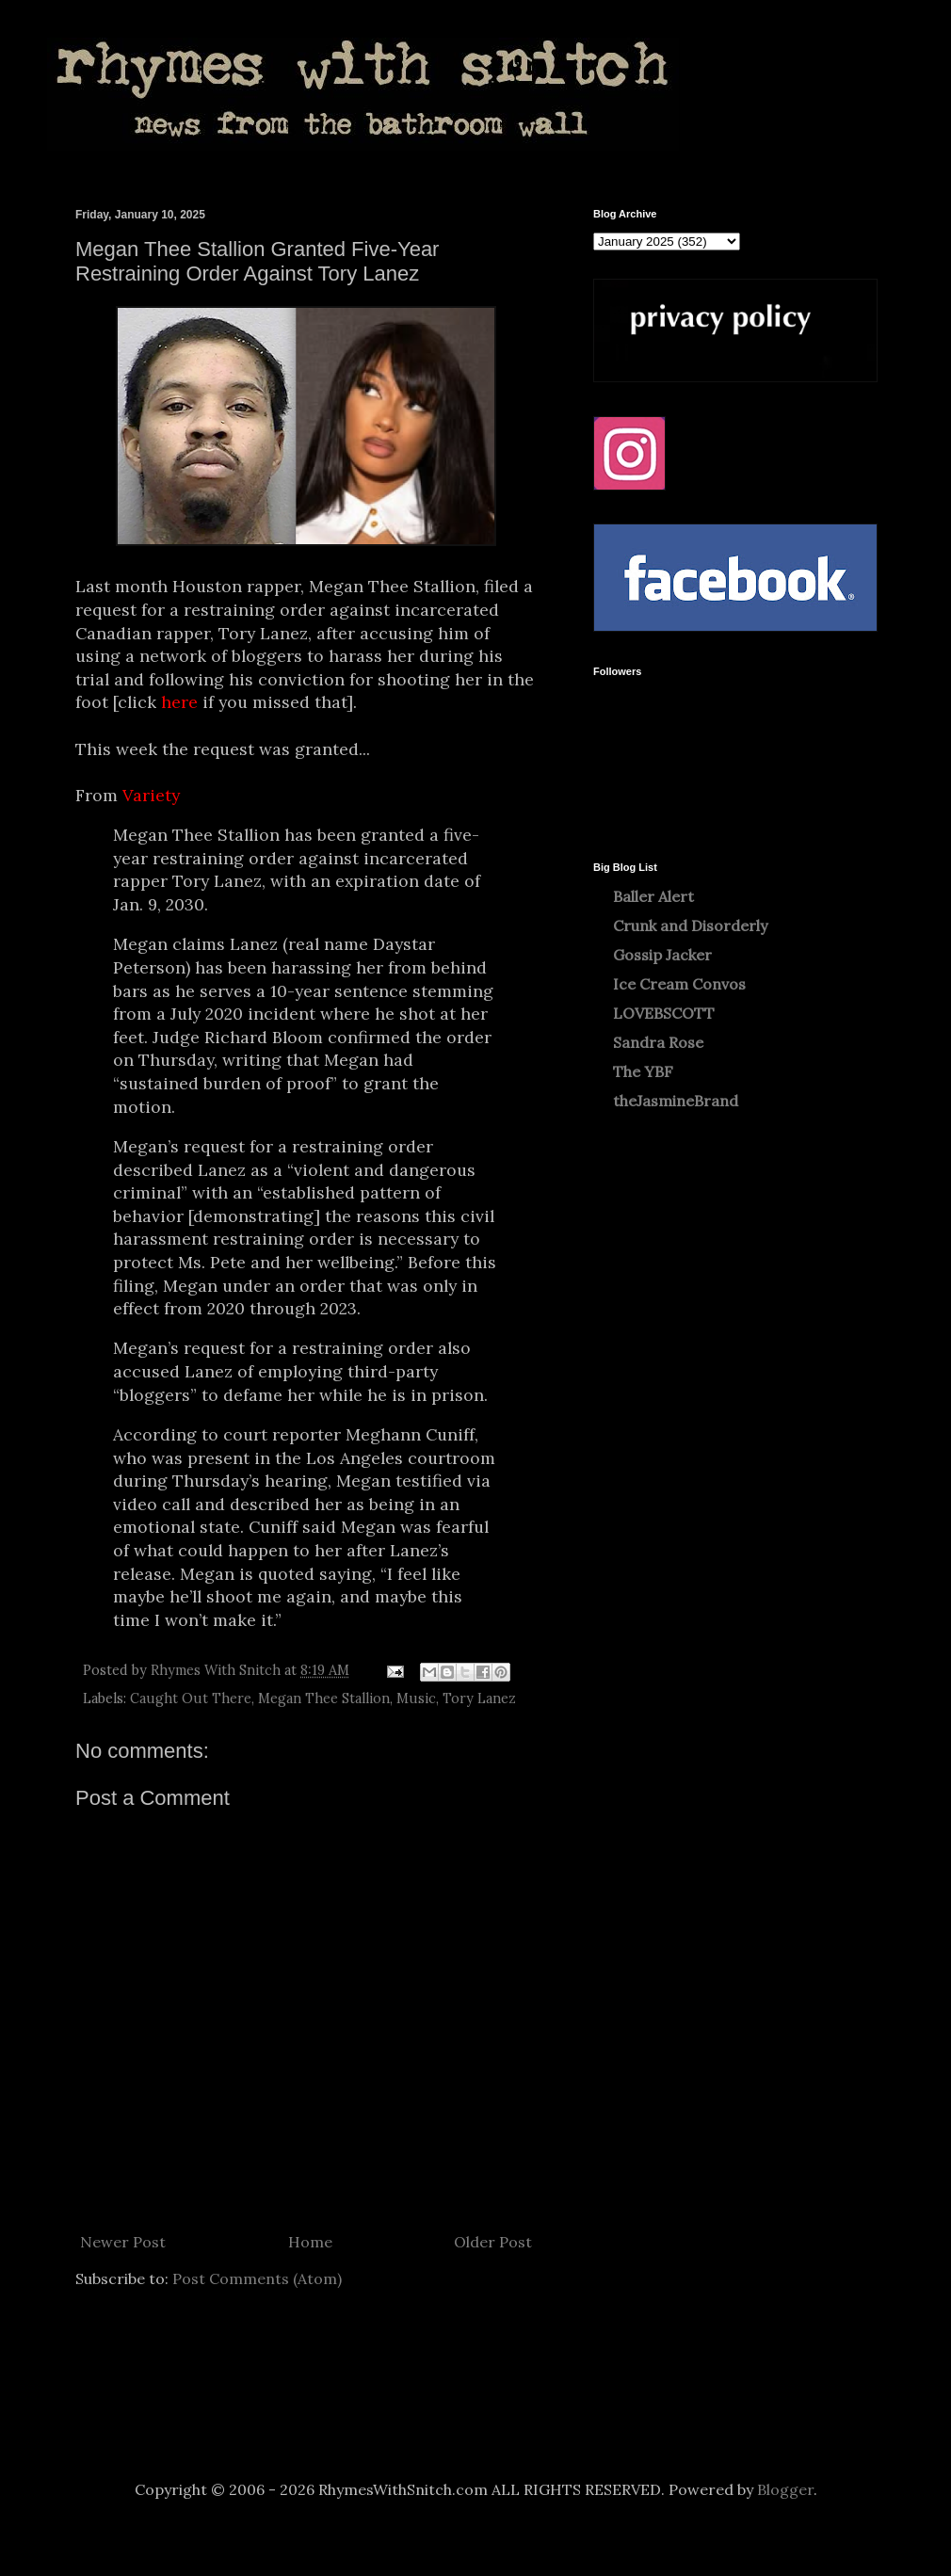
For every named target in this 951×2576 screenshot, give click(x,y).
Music (416, 1698)
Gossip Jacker (662, 954)
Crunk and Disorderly (690, 925)
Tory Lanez (479, 1698)
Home (310, 2241)
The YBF (643, 1071)
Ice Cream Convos (679, 983)
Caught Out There (190, 1698)
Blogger (785, 2489)
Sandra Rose (658, 1042)
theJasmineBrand (675, 1100)
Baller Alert (653, 896)
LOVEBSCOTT (664, 1013)
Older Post (493, 2241)
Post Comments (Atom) (257, 2278)
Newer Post (123, 2241)
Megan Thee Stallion (324, 1698)
